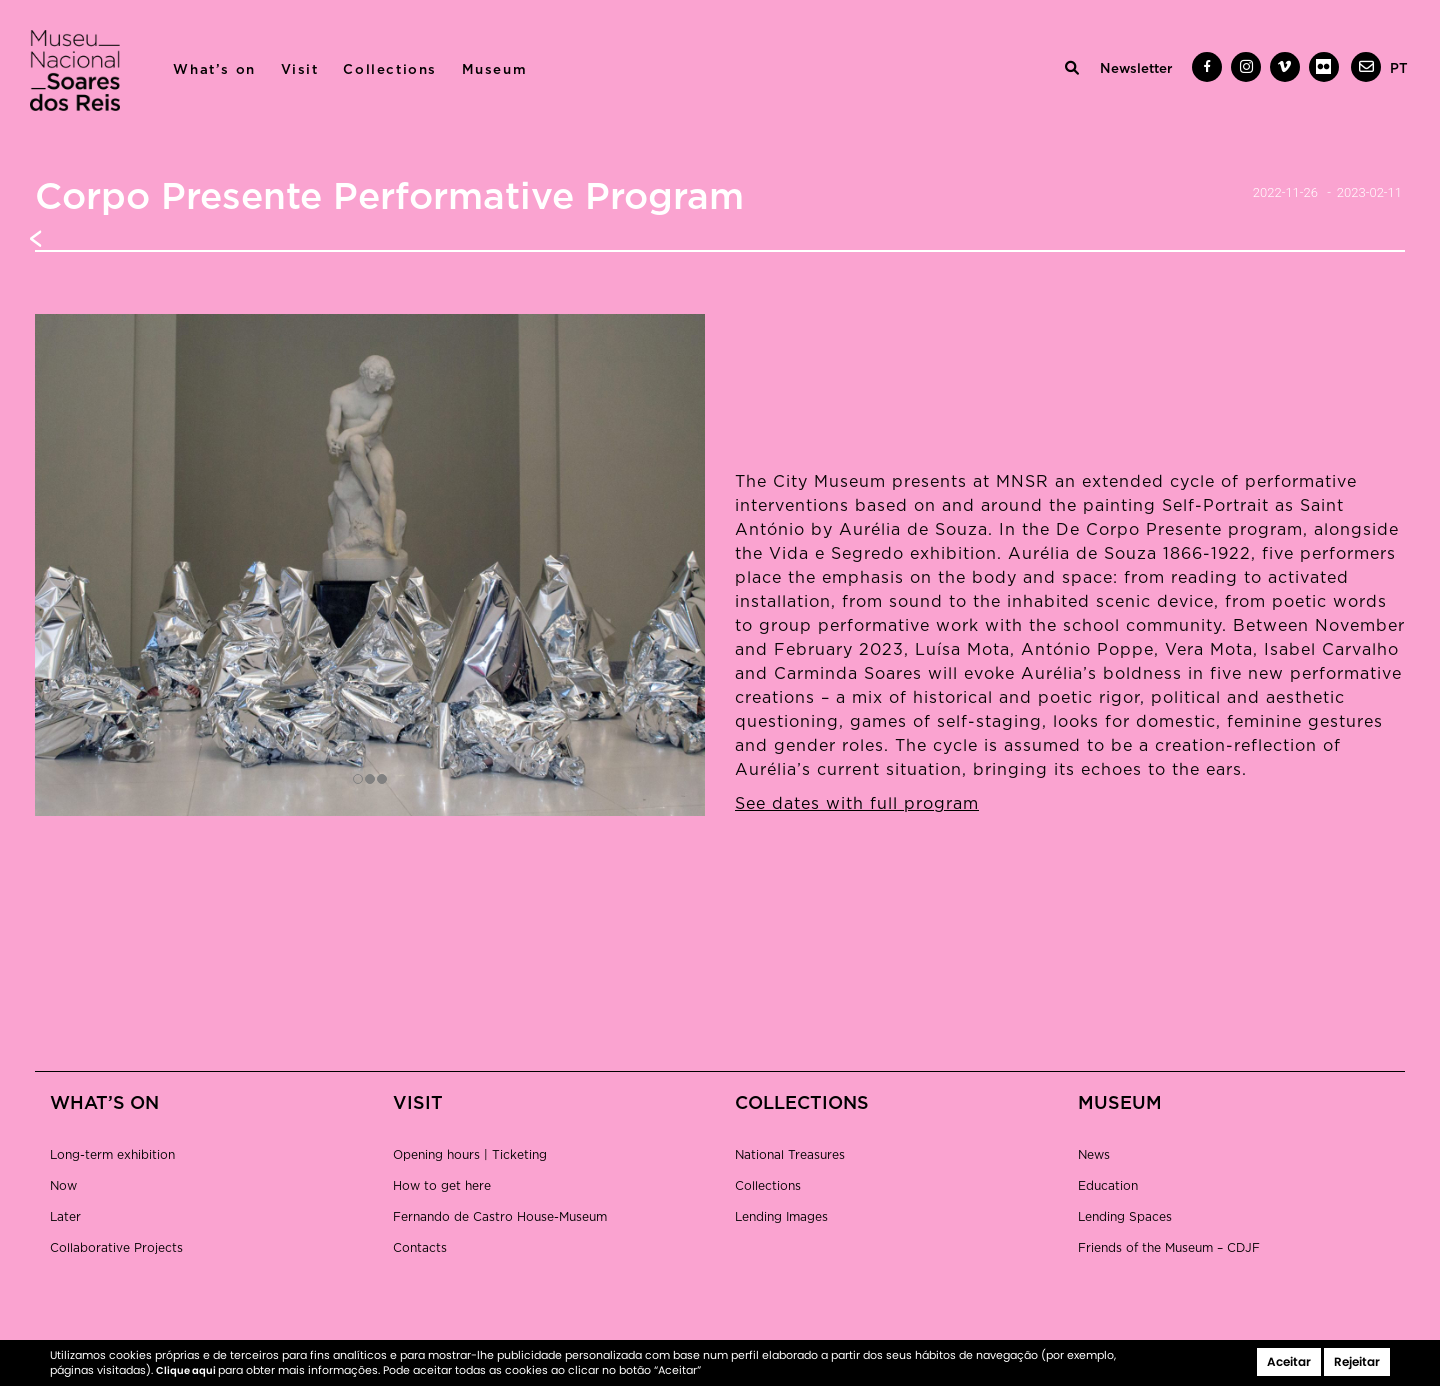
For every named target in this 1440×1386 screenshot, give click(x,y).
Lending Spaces (1125, 1217)
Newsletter (1136, 69)
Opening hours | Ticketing (470, 1155)
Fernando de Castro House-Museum (500, 1217)
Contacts (420, 1248)
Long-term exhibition (112, 1155)
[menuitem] (1399, 69)
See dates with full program (857, 804)
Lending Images (781, 1217)
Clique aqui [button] (187, 1370)
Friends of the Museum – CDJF (1169, 1248)
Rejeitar (1357, 1361)
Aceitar (1289, 1361)
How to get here (442, 1186)
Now (63, 1186)
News (1094, 1155)
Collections (390, 70)
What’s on (214, 70)
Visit (300, 70)
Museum (495, 70)
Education (1108, 1186)
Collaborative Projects (116, 1248)
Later (65, 1217)
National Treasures (790, 1155)
